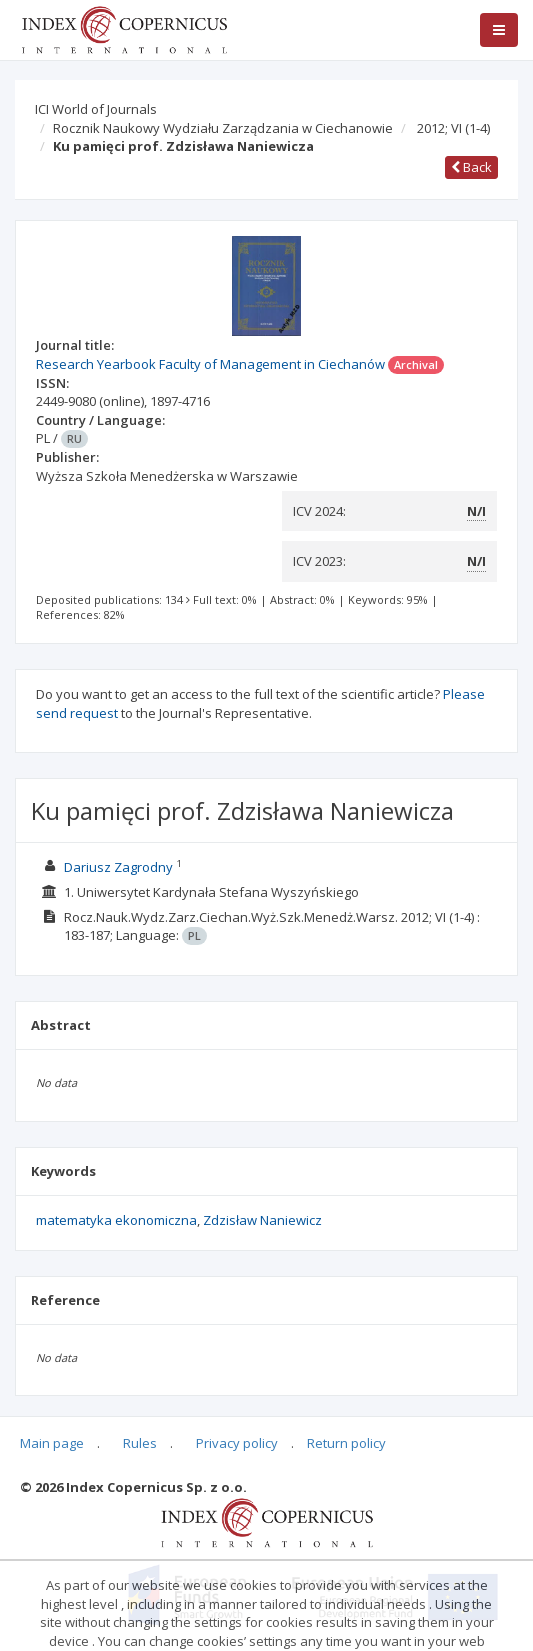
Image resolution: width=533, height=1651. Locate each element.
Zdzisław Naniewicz (262, 1220)
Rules (140, 1443)
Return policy (346, 1443)
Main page (52, 1443)
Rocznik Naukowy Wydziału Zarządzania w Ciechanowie (223, 128)
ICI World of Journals (96, 109)
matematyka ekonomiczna (116, 1220)
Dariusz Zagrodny (118, 867)
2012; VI (453, 128)
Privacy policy (237, 1443)
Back (471, 167)
